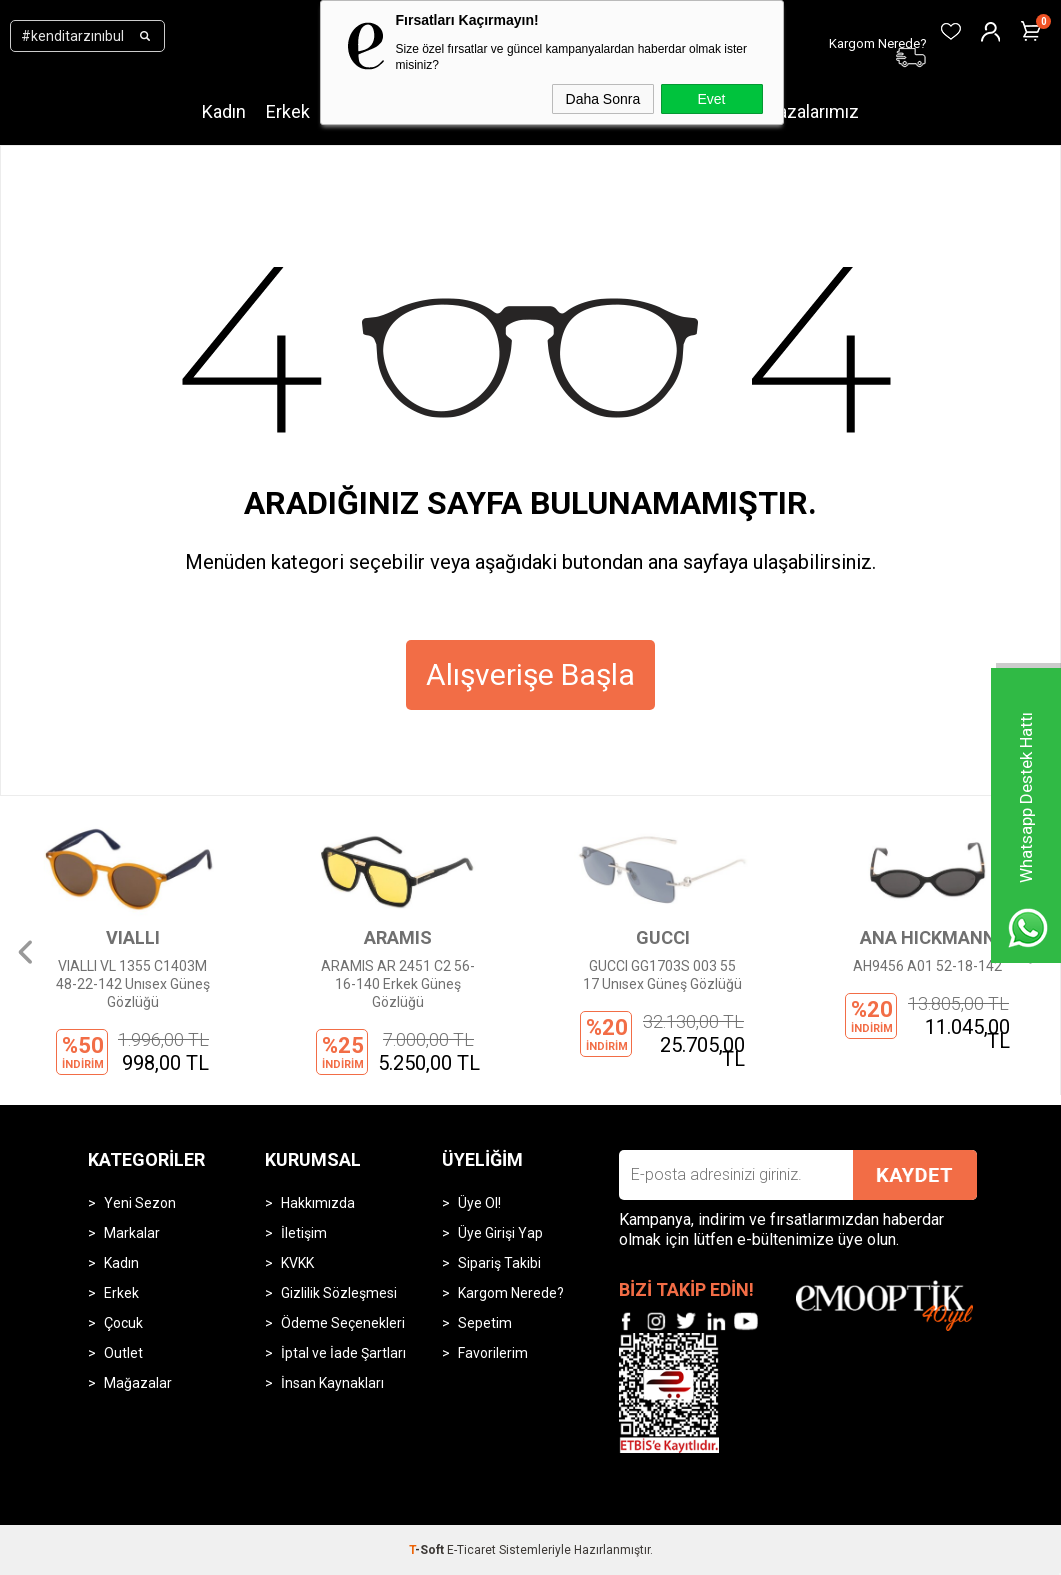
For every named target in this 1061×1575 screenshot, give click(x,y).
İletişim (304, 1233)
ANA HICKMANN (928, 937)
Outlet (123, 1353)
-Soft (428, 1550)
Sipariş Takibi (499, 1263)
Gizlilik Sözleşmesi (339, 1293)
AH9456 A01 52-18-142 (927, 966)
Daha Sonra (603, 99)
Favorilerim (493, 1353)
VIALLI (133, 937)
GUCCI (663, 937)
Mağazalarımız (801, 111)
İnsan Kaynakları (332, 1383)
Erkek (288, 111)
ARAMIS (398, 937)
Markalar (132, 1233)
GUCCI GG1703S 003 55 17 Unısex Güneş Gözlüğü (662, 975)
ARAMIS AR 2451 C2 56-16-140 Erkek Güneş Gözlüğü (398, 984)
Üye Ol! (479, 1203)
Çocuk (123, 1323)
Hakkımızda (318, 1203)
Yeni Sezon (140, 1203)
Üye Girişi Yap (500, 1233)
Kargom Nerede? (511, 1293)
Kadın (224, 111)
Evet (711, 99)
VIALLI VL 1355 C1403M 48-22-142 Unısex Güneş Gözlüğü (133, 984)
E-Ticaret (471, 1550)
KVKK (297, 1263)
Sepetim (485, 1323)
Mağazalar (138, 1383)
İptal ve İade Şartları (343, 1353)
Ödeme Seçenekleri (343, 1323)
